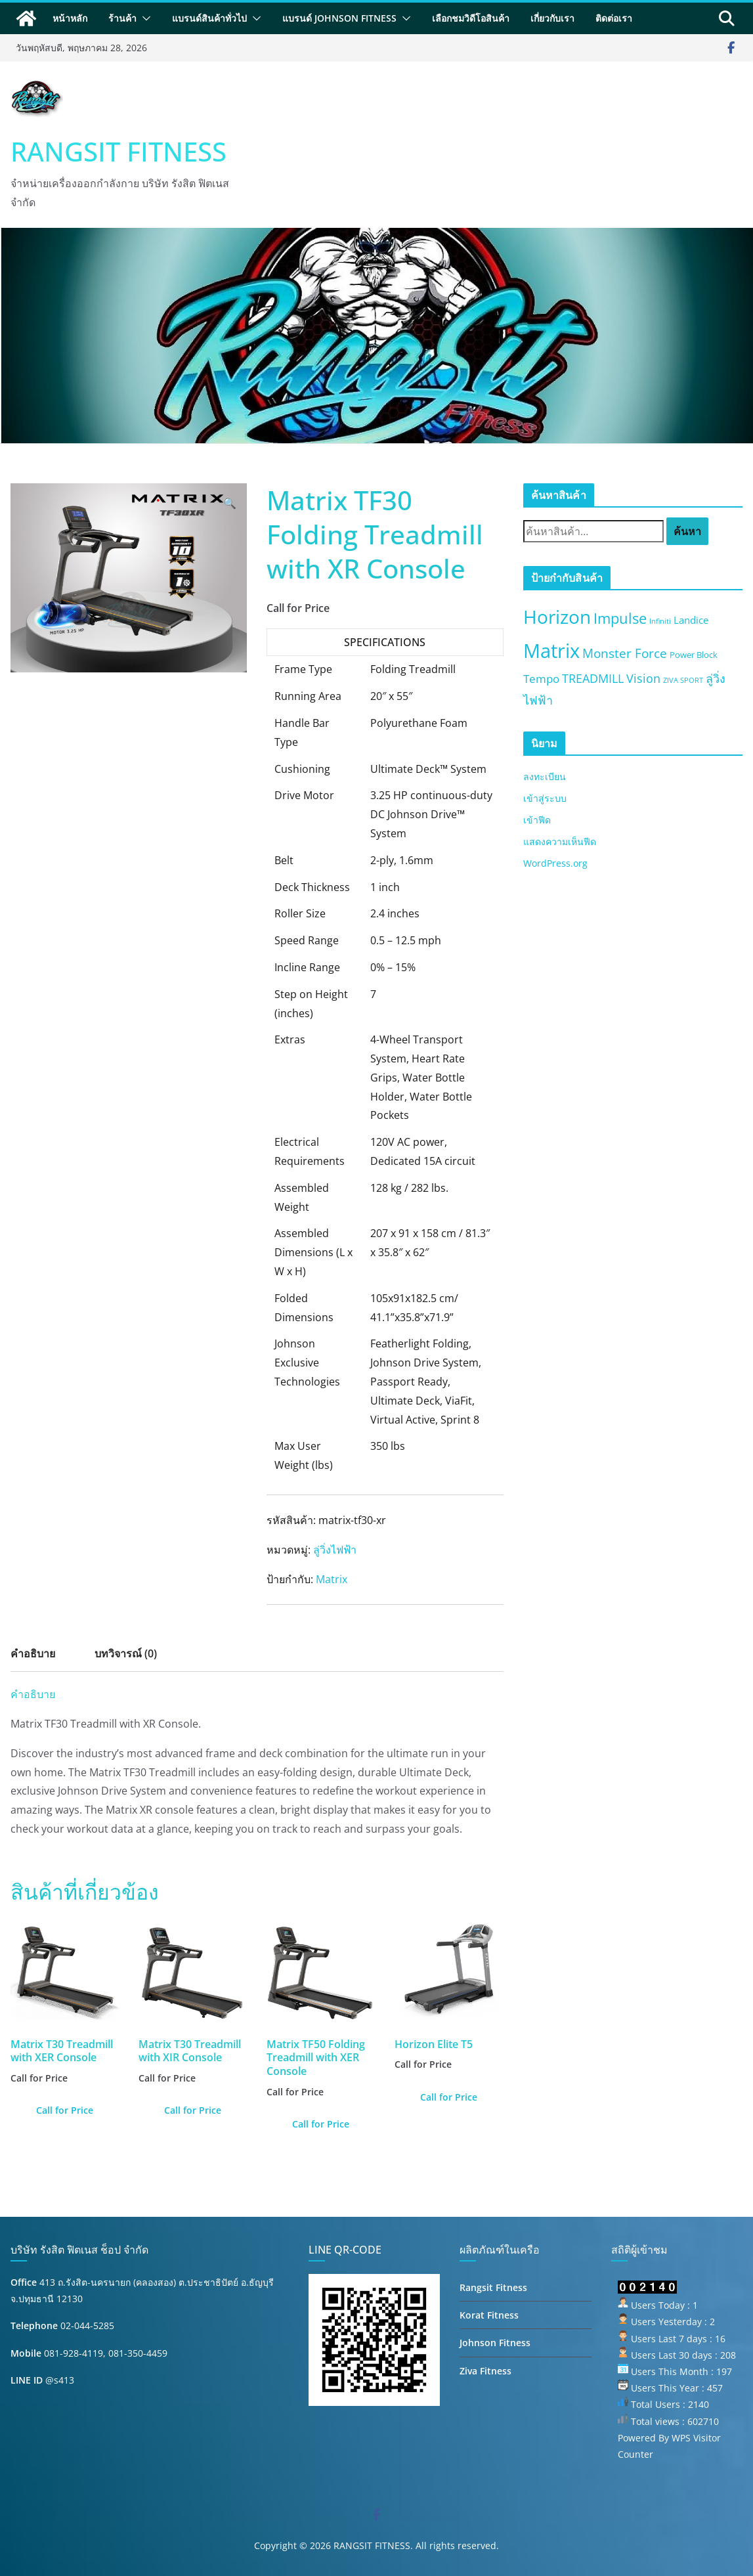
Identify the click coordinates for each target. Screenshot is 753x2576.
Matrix (331, 1579)
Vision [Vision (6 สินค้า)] (643, 678)
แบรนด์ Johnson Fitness (339, 18)
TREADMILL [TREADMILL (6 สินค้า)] (593, 678)
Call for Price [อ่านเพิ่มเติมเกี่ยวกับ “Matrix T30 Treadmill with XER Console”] (64, 2110)
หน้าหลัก (70, 18)
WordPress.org (555, 863)
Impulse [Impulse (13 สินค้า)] (620, 618)
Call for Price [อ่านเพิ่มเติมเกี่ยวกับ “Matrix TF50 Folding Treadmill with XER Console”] (320, 2124)
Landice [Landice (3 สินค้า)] (691, 619)
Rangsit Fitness (493, 2287)
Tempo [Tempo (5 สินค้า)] (541, 678)
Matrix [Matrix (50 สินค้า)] (551, 651)
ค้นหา (687, 531)
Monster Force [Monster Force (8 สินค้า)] (624, 653)
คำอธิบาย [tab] (33, 1653)
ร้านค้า (122, 18)
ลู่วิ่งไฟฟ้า (334, 1549)
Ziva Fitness (485, 2371)
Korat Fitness (489, 2315)
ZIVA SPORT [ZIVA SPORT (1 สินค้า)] (683, 680)
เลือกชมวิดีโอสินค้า (470, 18)
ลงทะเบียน (544, 776)
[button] (144, 18)
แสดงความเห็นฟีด (559, 841)
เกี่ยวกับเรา (552, 18)
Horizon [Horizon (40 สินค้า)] (557, 616)
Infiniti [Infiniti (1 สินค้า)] (660, 621)
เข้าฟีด (537, 820)
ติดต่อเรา (613, 18)
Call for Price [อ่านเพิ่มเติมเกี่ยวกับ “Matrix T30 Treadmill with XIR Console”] (192, 2110)
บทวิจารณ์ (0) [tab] (126, 1653)
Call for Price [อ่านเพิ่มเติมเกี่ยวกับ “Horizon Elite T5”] (448, 2097)
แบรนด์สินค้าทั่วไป (209, 18)
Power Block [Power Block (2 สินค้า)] (694, 655)
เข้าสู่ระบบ (545, 798)
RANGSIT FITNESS (118, 151)
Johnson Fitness (495, 2342)
